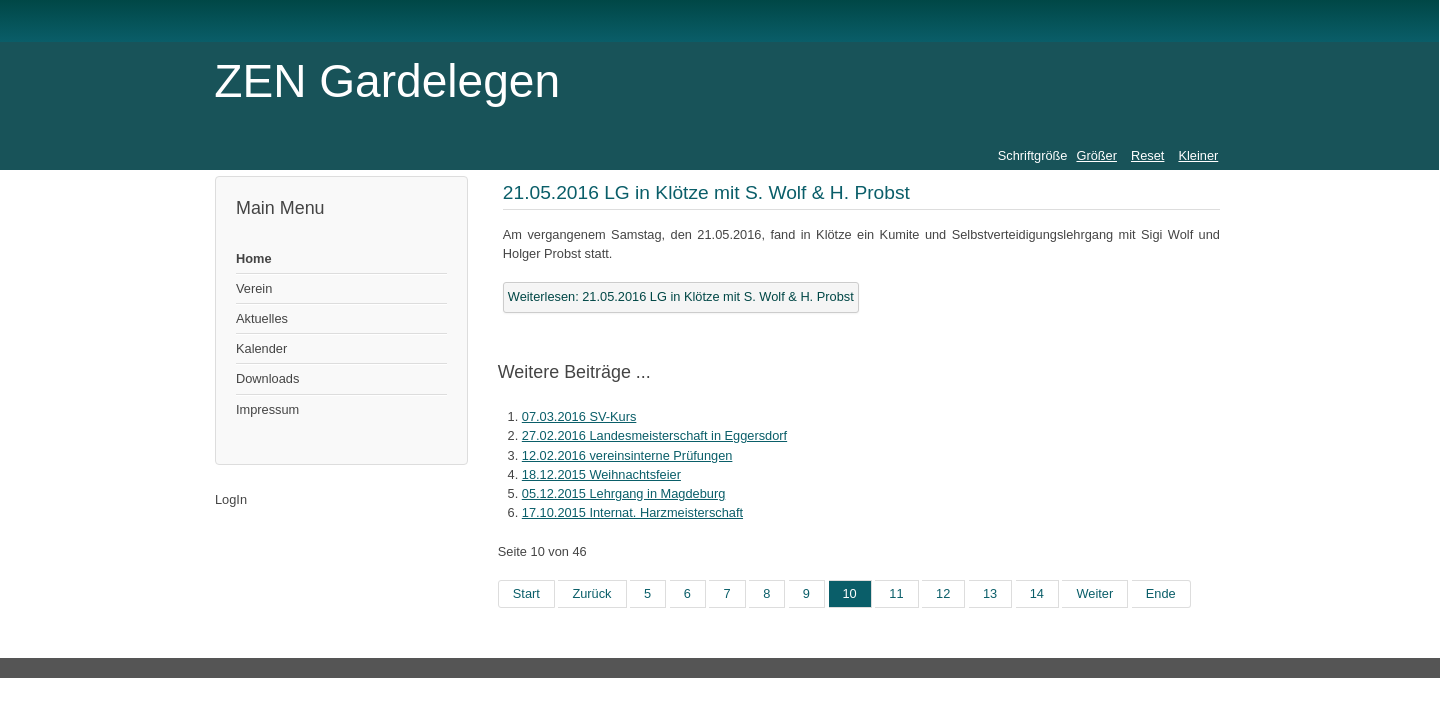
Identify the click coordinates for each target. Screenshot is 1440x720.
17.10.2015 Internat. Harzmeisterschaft (632, 512)
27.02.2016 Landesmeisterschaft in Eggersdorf (654, 435)
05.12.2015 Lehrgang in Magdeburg (624, 493)
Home (254, 258)
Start (526, 593)
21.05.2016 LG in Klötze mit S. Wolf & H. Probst (706, 192)
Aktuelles (262, 318)
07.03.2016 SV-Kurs (579, 416)
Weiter (1094, 593)
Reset (1147, 155)
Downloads (267, 378)
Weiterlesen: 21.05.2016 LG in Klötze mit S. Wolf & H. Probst (681, 296)
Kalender (261, 348)
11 (896, 593)
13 (990, 593)
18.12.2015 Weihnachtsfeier (601, 474)
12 (943, 593)
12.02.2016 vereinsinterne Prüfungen (627, 455)
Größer (1096, 155)
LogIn (231, 499)
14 (1037, 593)
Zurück (591, 593)
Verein (254, 288)
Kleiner (1198, 155)
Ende (1161, 593)
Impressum (267, 409)
